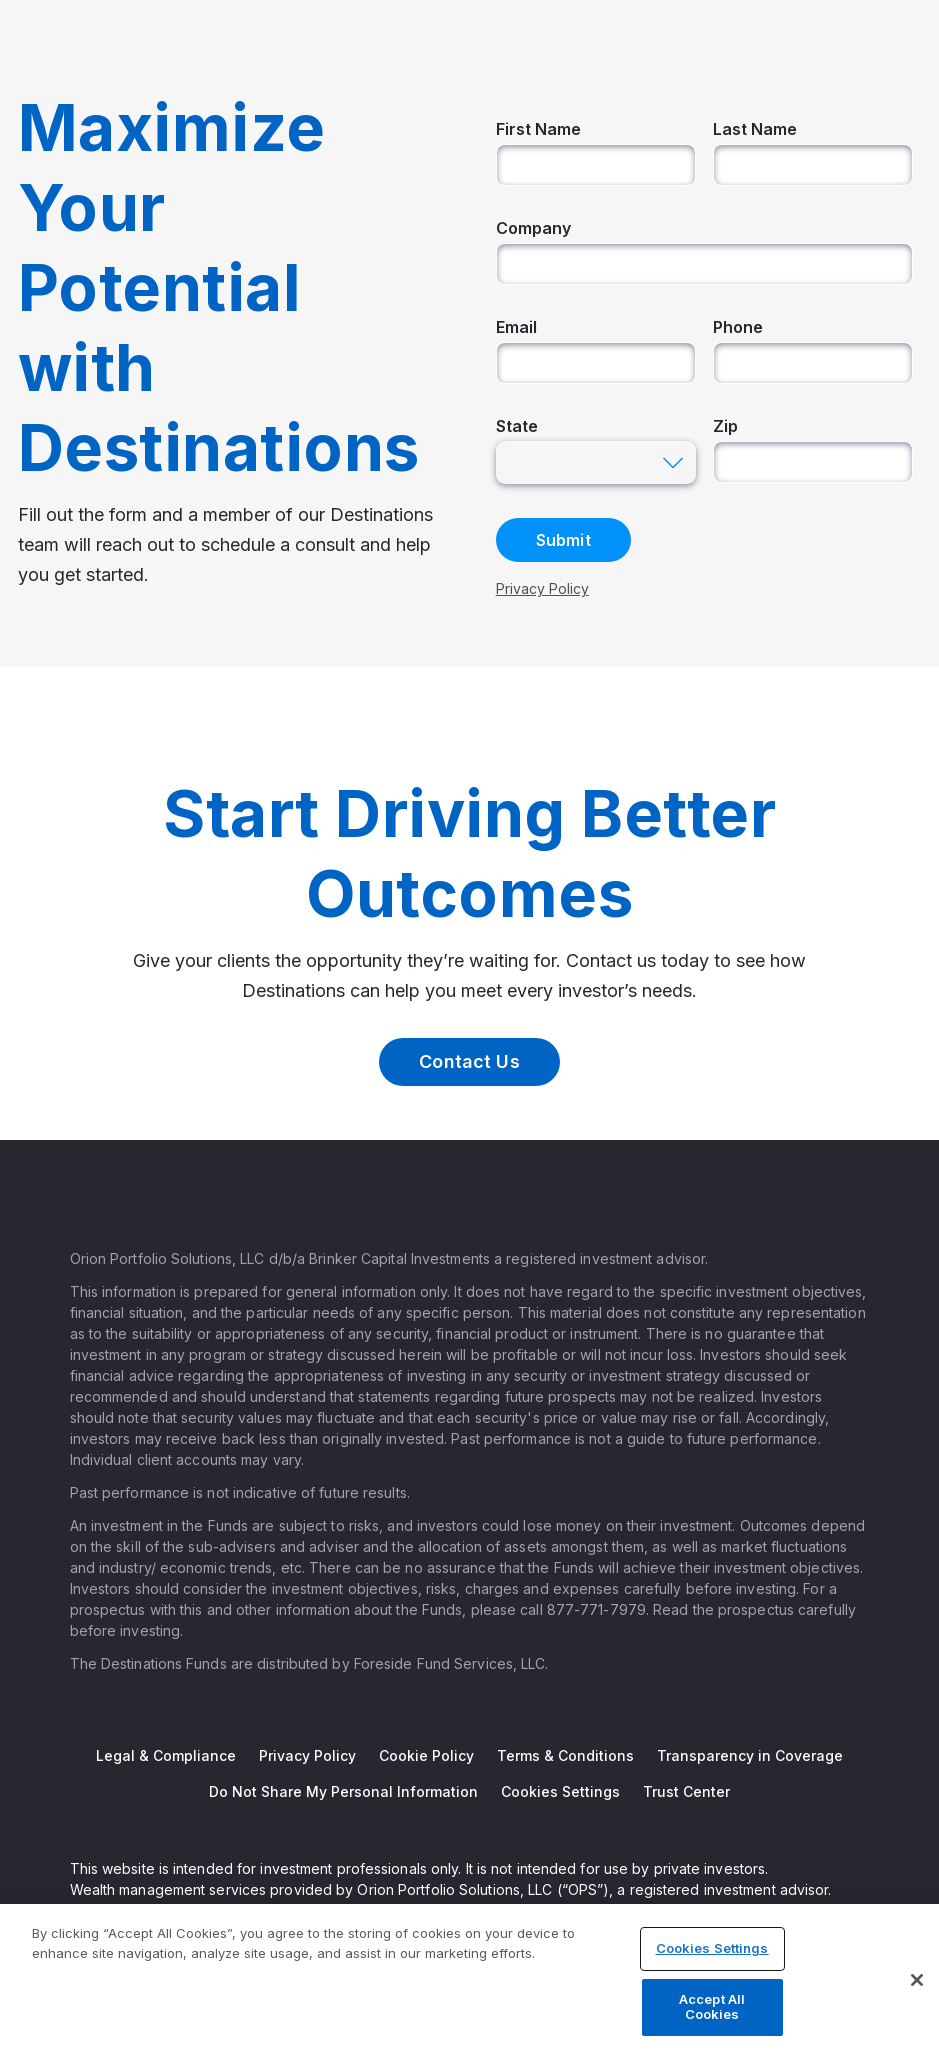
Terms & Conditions (565, 1755)
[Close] (917, 1980)
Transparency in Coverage (750, 1755)
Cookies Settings (560, 1791)
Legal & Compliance (166, 1755)
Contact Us (469, 1061)
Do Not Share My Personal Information (343, 1791)
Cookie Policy (426, 1755)
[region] (469, 1980)
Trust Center (686, 1791)
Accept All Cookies (712, 2007)
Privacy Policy (307, 1755)
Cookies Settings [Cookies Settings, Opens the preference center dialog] (712, 1948)
